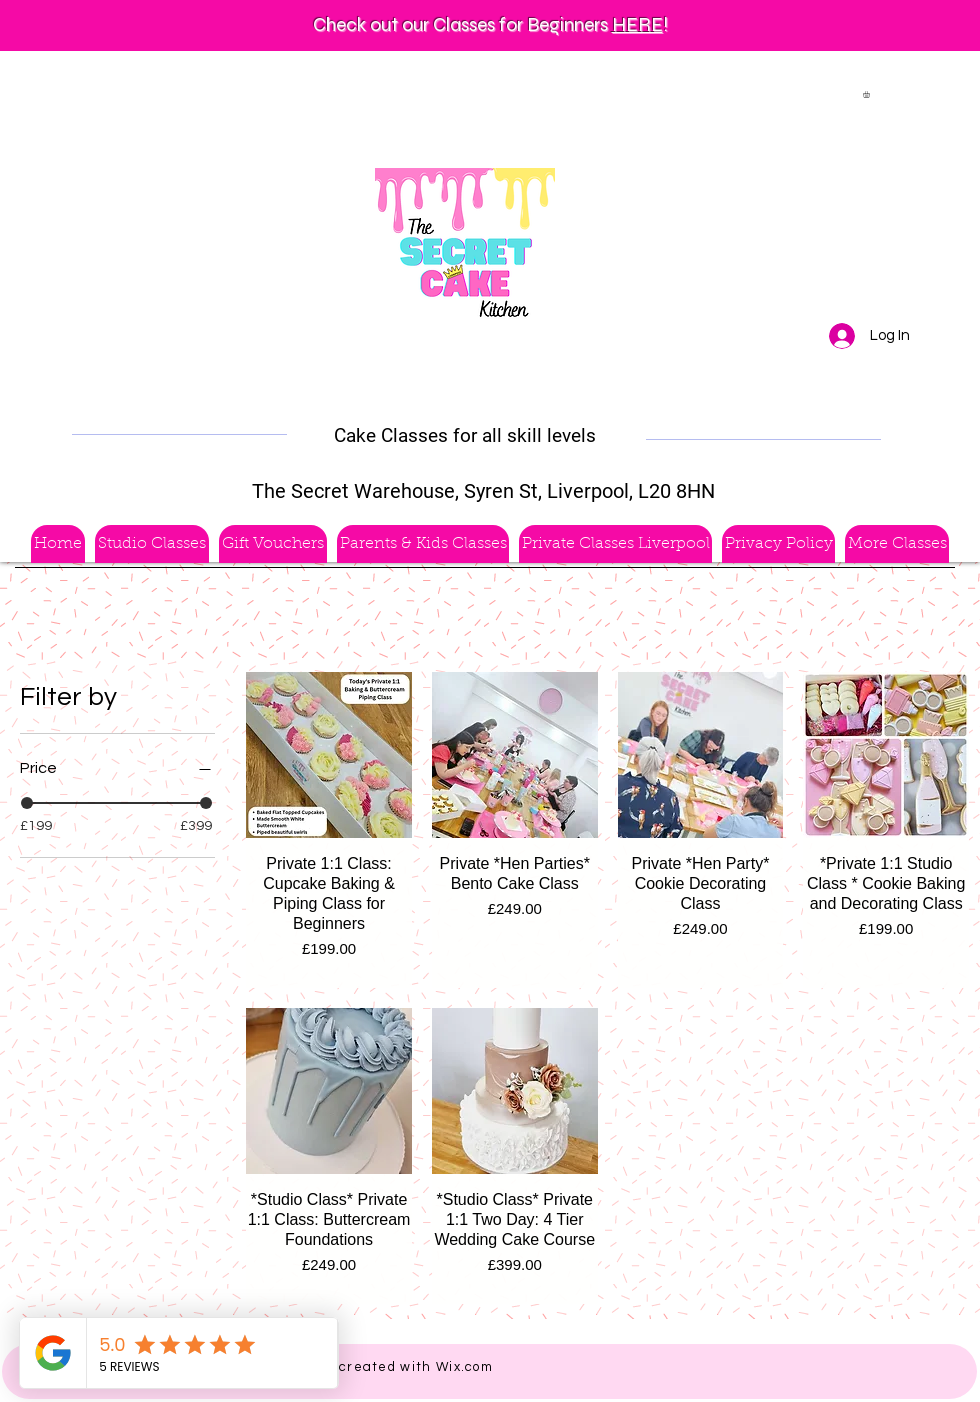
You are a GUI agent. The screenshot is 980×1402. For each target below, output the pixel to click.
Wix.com (464, 1367)
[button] (870, 94)
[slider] (27, 803)
